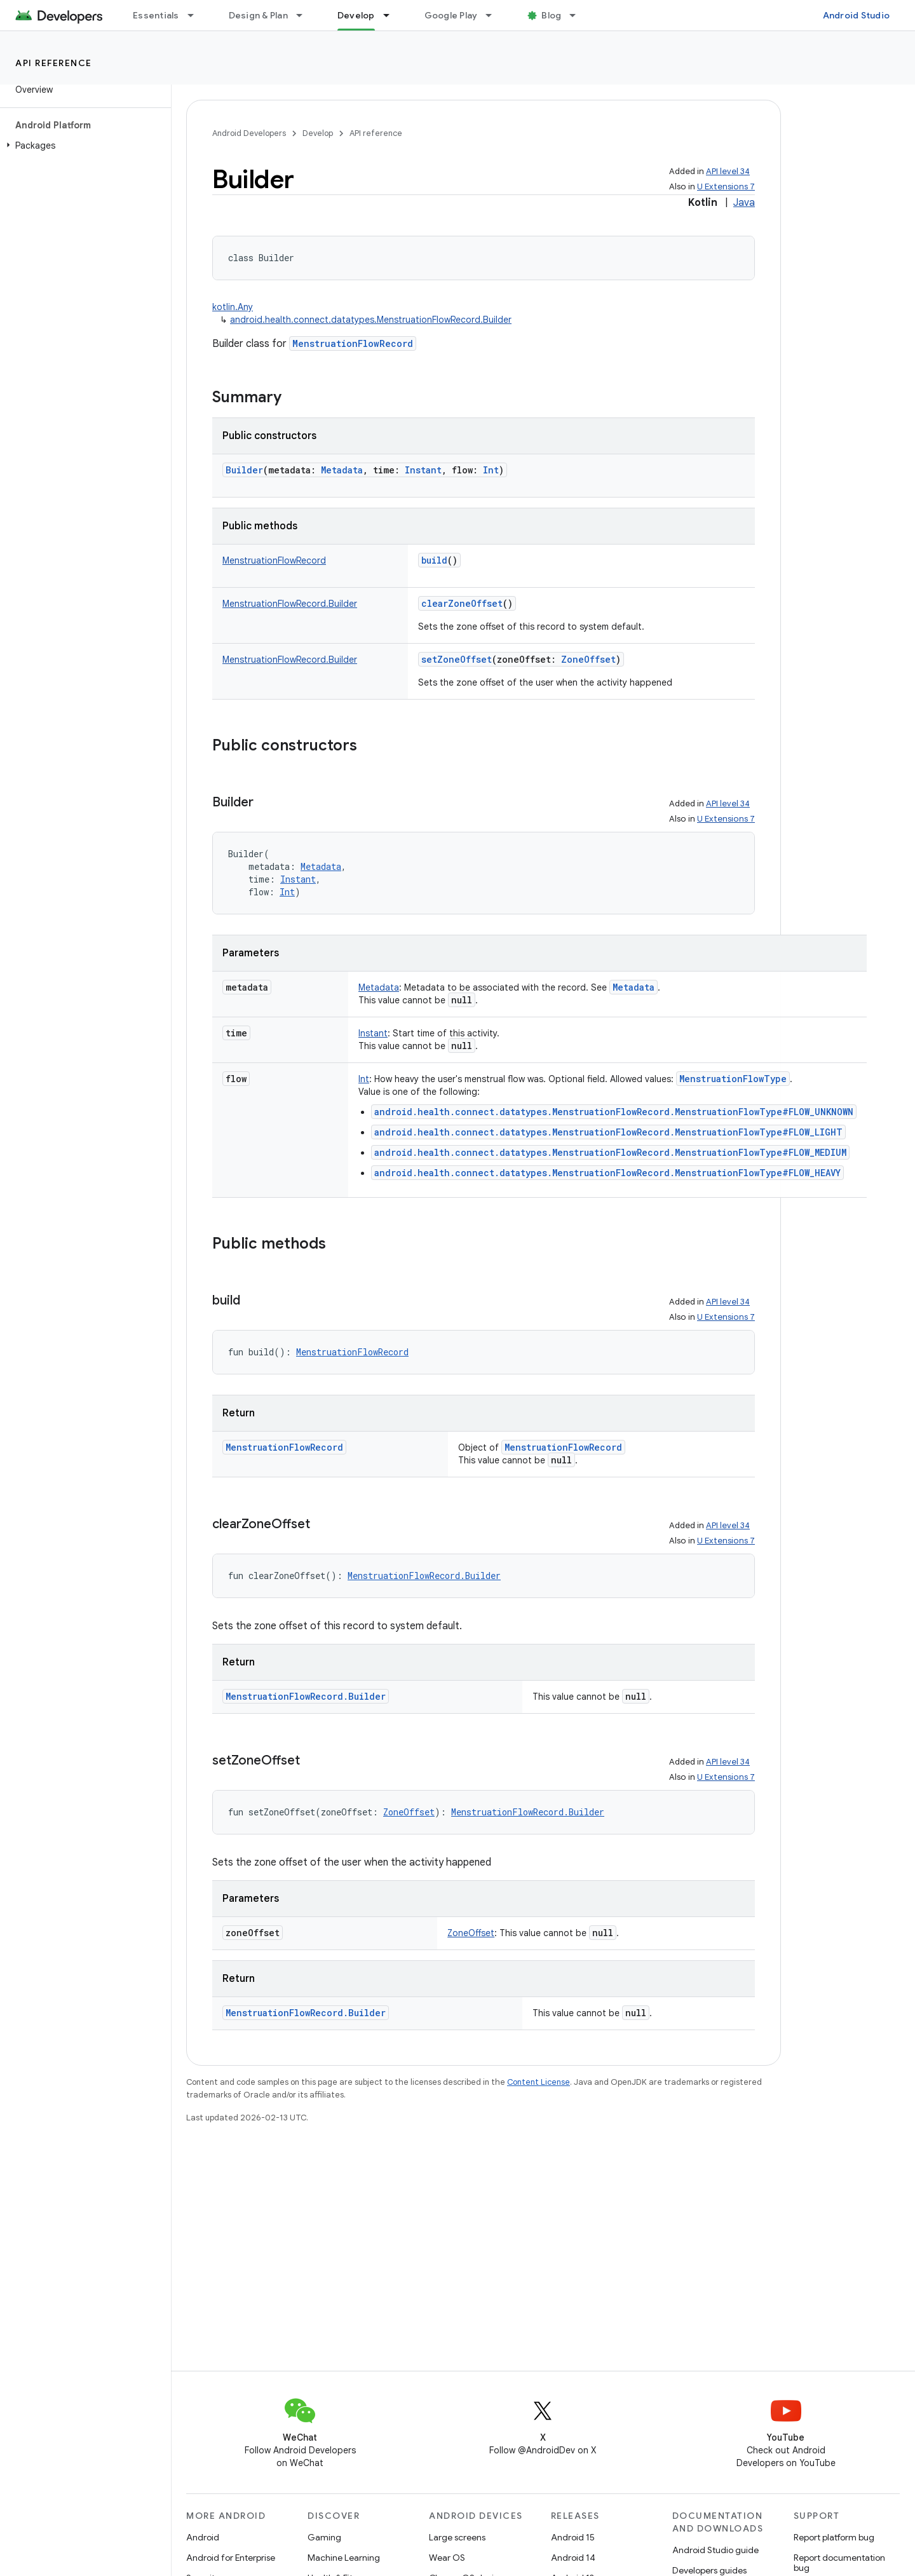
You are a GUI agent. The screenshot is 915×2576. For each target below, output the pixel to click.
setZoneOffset (456, 659)
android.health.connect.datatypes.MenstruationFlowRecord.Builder (371, 319)
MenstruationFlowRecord (352, 343)
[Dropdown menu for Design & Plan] (305, 15)
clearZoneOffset (462, 603)
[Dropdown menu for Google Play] (494, 15)
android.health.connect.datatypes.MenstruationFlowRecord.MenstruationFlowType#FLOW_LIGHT (608, 1132)
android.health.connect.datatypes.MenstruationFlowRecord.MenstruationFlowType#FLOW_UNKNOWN (613, 1112)
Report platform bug (834, 2537)
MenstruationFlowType (733, 1079)
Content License (538, 2082)
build (434, 560)
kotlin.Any (232, 307)
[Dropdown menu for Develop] (392, 15)
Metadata (633, 987)
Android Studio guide (715, 2550)
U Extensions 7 (726, 186)
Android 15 (573, 2537)
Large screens (457, 2537)
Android (202, 2537)
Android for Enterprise (230, 2557)
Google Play (451, 15)
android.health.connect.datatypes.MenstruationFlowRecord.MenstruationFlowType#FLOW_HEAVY (607, 1173)
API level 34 (728, 171)
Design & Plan (258, 15)
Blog (551, 15)
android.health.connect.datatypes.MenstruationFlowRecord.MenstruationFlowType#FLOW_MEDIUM (610, 1152)
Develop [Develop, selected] (356, 15)
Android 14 (573, 2557)
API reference (53, 63)
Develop (317, 133)
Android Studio (856, 15)
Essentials (156, 15)
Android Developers (249, 133)
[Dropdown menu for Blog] (578, 15)
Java (744, 202)
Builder (244, 470)
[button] (83, 145)
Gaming (324, 2537)
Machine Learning (344, 2557)
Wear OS (447, 2557)
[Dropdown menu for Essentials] (196, 15)
